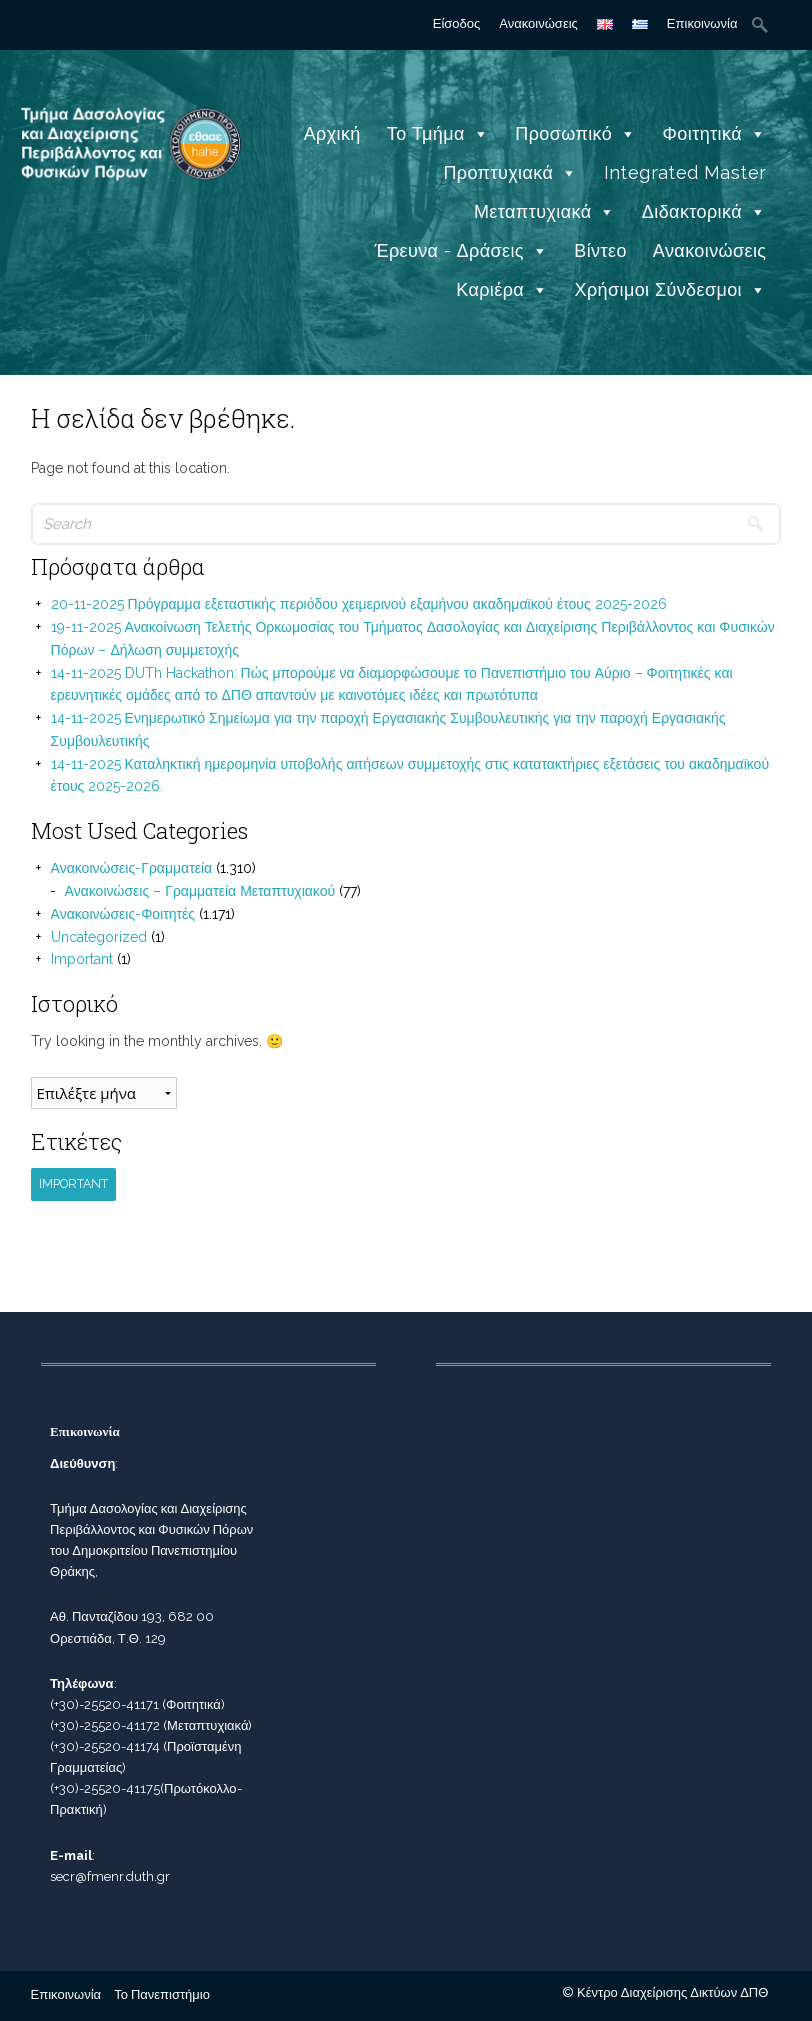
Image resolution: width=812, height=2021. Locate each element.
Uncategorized (99, 937)
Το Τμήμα (438, 133)
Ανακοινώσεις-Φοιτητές (123, 914)
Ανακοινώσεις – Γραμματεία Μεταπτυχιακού (200, 891)
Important (82, 959)
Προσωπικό (575, 133)
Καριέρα (502, 289)
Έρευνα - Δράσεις (461, 250)
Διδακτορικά (704, 211)
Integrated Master (685, 172)
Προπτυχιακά (510, 172)
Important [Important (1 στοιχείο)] (73, 1183)
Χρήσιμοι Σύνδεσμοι (671, 289)
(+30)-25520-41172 (105, 1725)
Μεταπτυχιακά (545, 211)
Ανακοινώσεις (538, 23)
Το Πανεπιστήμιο (162, 1994)
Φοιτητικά (715, 133)
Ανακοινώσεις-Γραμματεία (132, 868)
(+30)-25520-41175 (105, 1788)
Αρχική (332, 133)
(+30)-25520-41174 (105, 1746)
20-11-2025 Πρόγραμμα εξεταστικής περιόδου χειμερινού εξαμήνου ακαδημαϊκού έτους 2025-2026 (359, 604)
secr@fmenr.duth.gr (110, 1876)
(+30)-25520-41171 (104, 1704)
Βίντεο (600, 250)
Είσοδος (457, 23)
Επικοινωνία (702, 23)
